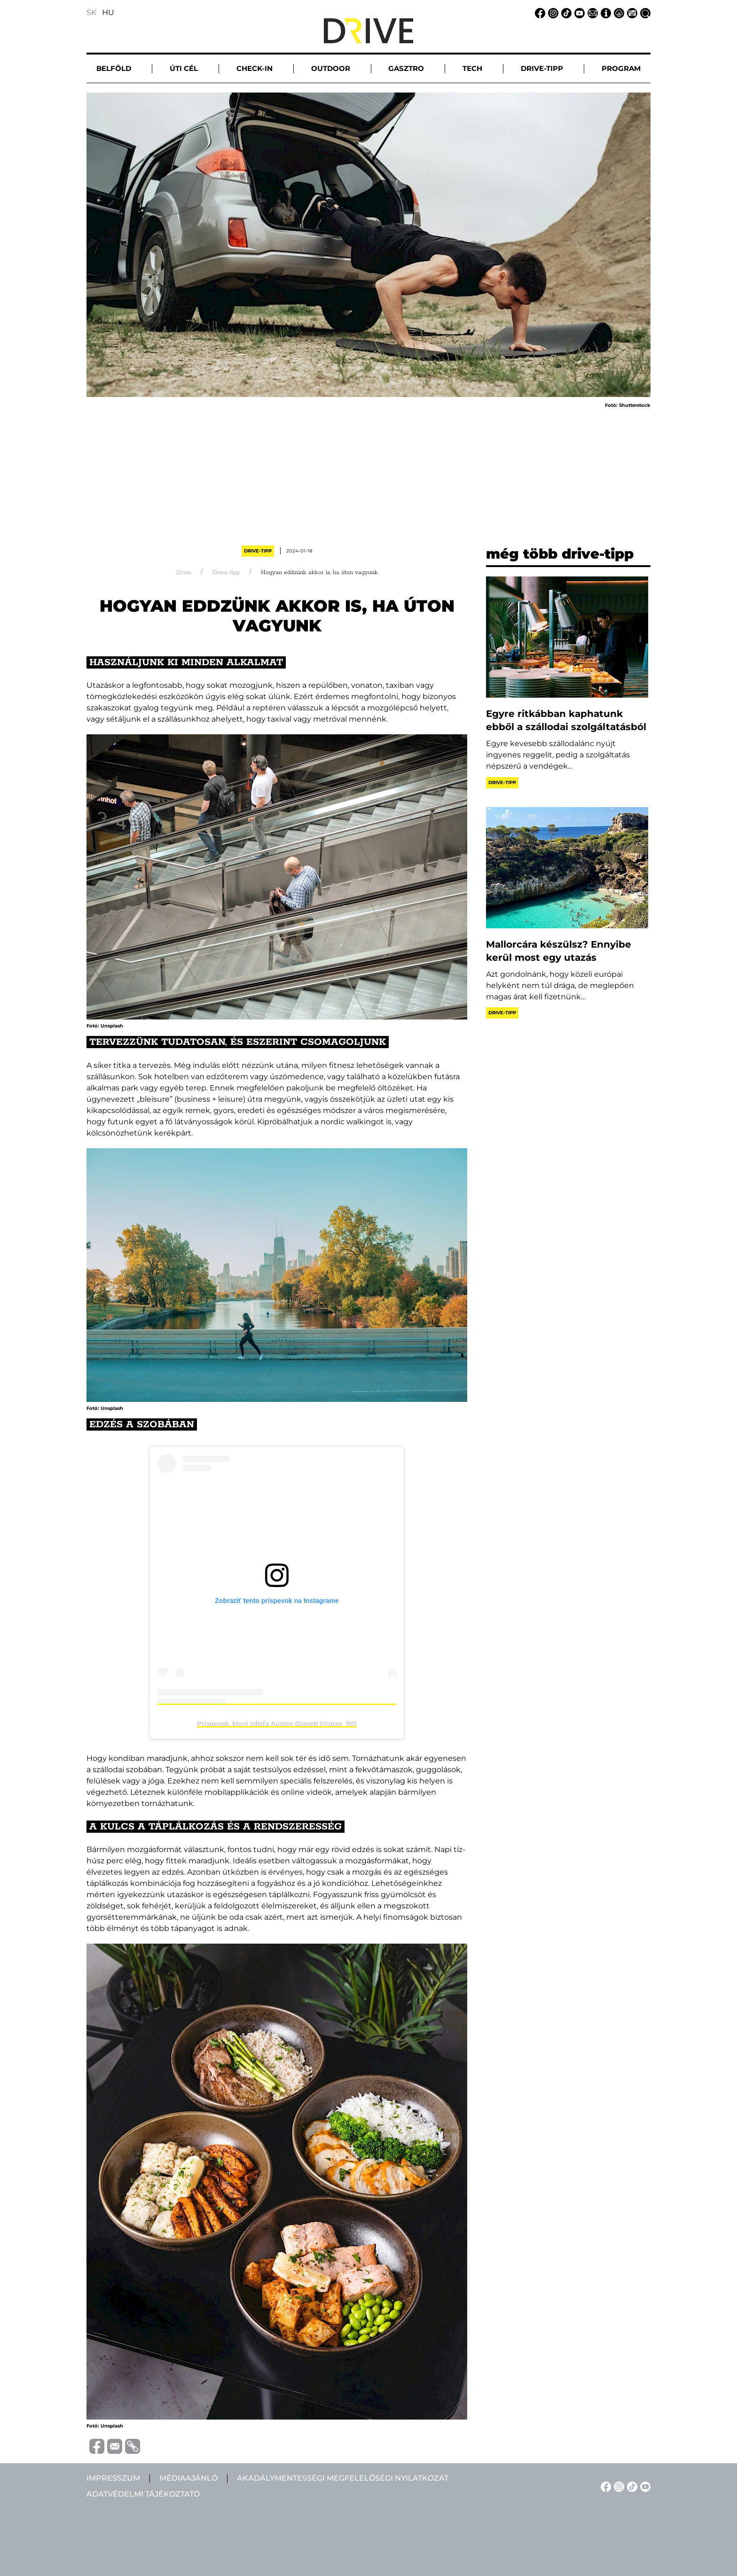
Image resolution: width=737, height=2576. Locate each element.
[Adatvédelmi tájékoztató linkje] (617, 12)
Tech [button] (472, 68)
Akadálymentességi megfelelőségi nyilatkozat (342, 2478)
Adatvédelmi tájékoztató (143, 2494)
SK (91, 12)
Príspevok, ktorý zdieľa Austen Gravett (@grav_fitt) (276, 1724)
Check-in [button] (254, 68)
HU (108, 12)
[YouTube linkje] (578, 12)
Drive (183, 572)
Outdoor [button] (330, 68)
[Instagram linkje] (551, 12)
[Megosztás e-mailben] (113, 2445)
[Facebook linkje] (538, 12)
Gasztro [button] (406, 68)
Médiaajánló (188, 2478)
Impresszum (113, 2478)
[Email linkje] (591, 12)
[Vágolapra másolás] (131, 2446)
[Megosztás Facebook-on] (95, 2445)
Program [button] (621, 68)
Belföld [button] (113, 68)
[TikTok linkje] (565, 12)
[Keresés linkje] (644, 12)
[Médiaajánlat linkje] (630, 12)
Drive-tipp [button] (542, 68)
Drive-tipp (258, 551)
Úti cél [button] (184, 68)
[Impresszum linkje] (604, 12)
